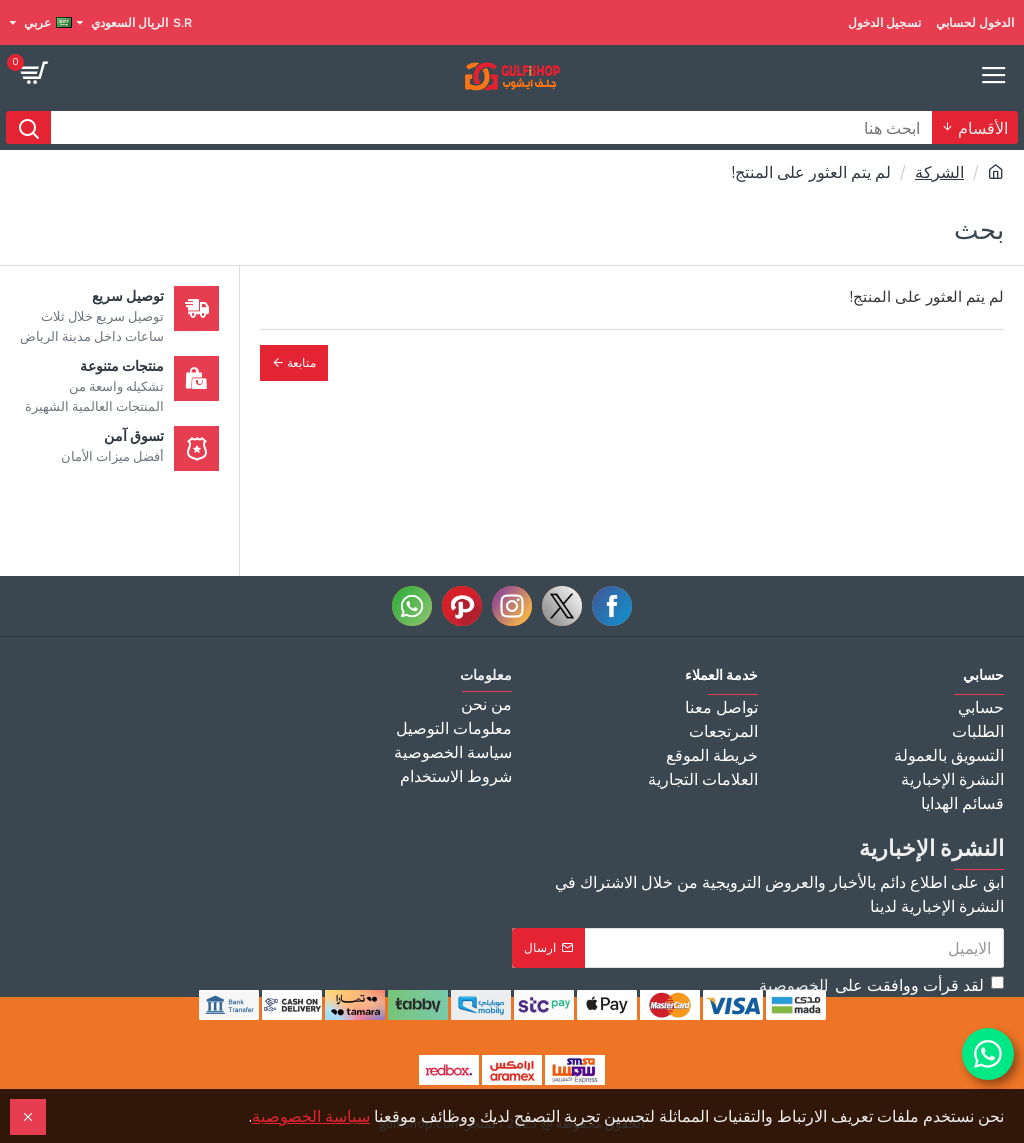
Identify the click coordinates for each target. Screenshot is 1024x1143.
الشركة (939, 172)
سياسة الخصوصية (311, 1116)
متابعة (301, 362)
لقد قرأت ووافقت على (880, 985)
